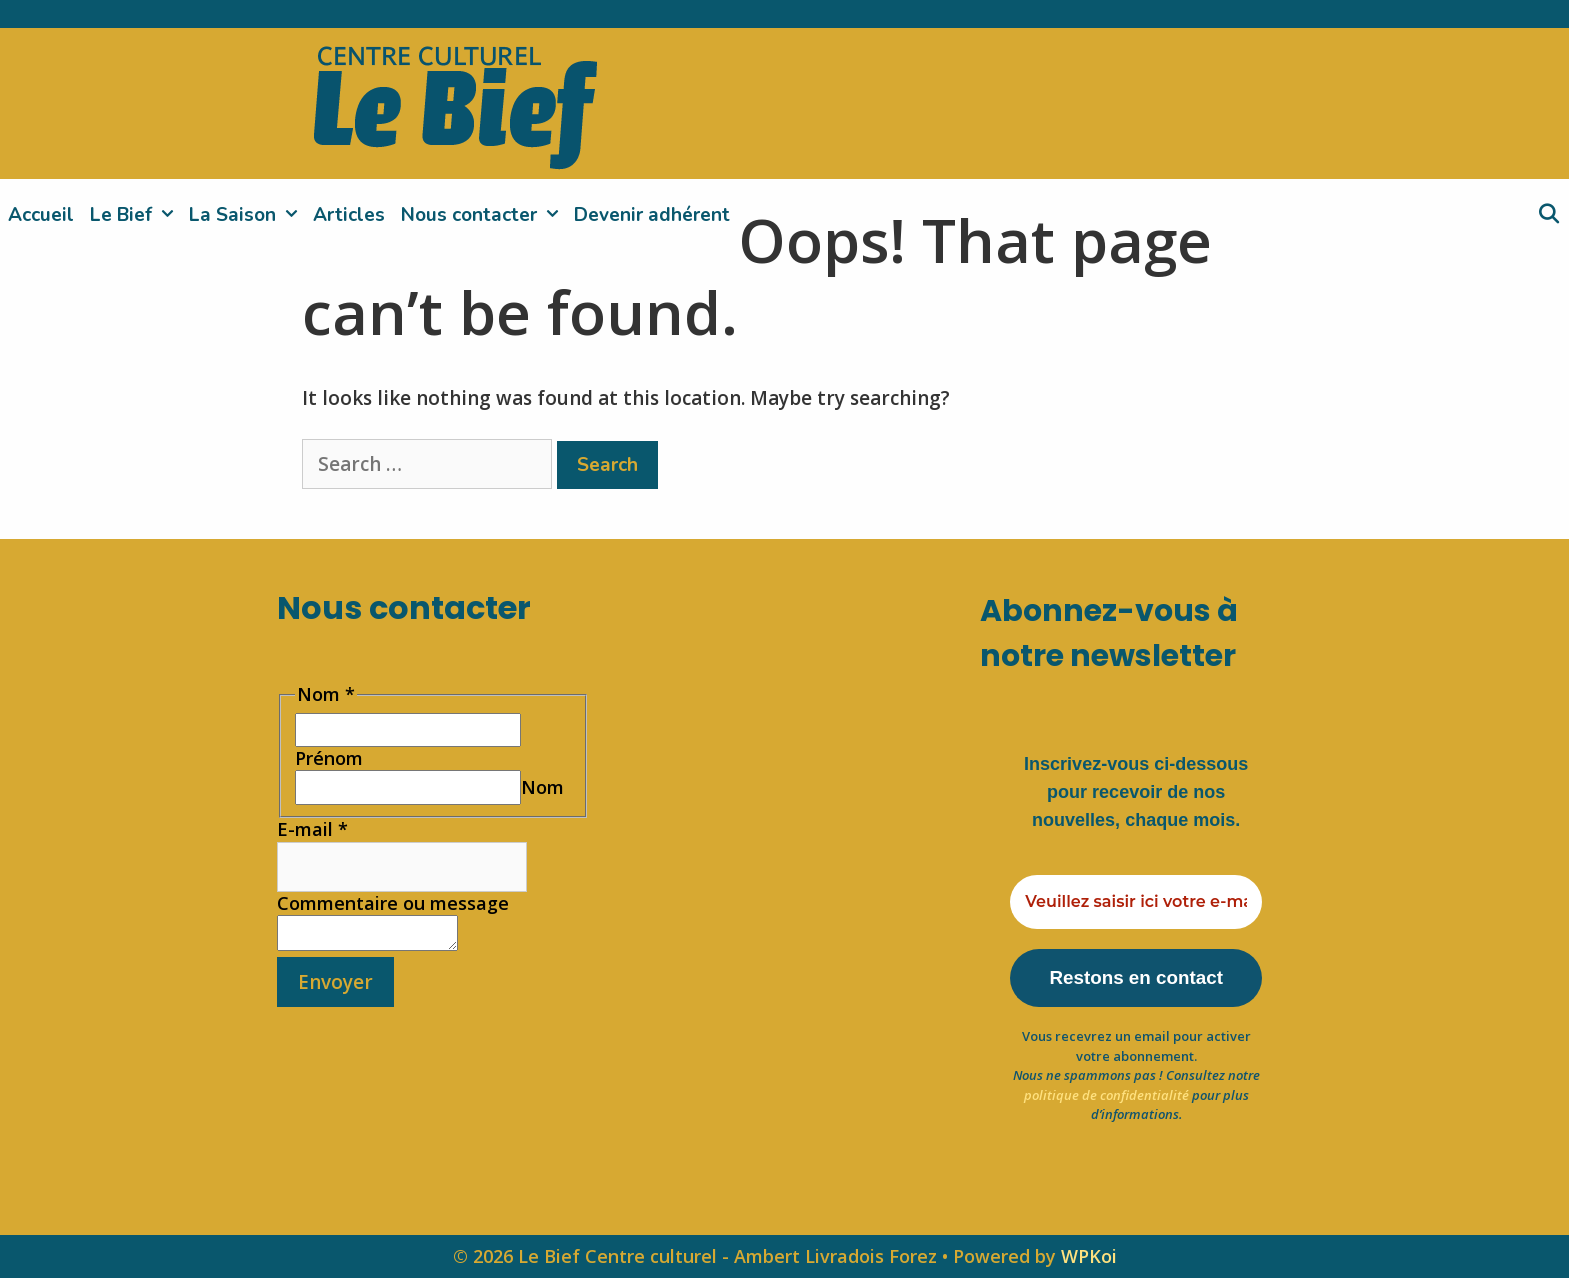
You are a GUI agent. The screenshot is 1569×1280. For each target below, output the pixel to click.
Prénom (329, 758)
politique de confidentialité (1106, 1097)
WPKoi (1089, 1258)
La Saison (247, 215)
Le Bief (135, 215)
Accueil (41, 215)
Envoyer (335, 988)
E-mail (312, 829)
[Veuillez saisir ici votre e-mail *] (1136, 902)
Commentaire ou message (393, 903)
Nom (542, 787)
